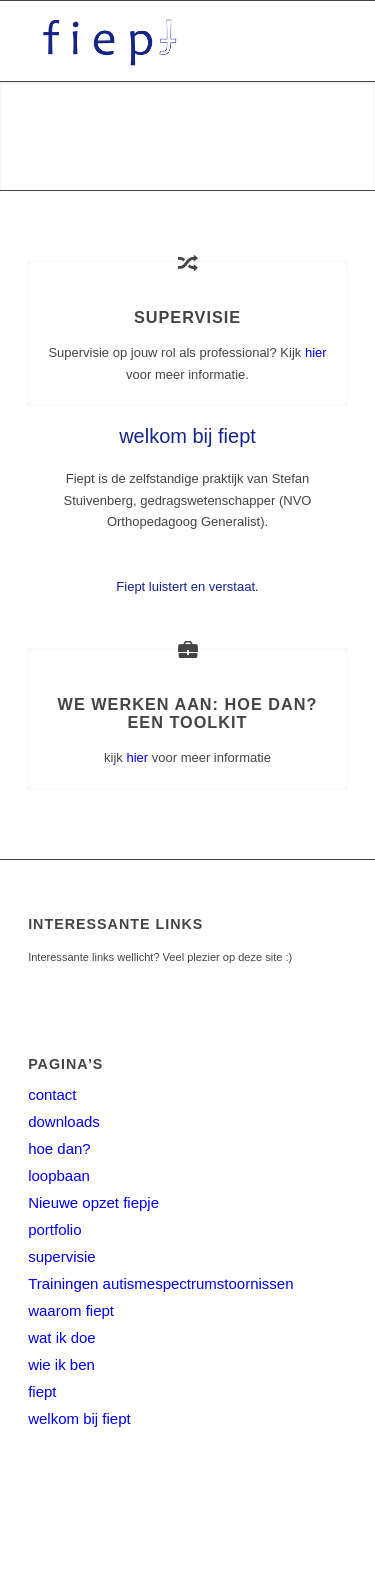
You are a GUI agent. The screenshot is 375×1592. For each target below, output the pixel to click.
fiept (42, 1391)
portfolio (54, 1229)
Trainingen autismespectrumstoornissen (160, 1283)
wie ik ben (61, 1364)
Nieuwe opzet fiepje (93, 1202)
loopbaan (59, 1175)
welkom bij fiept (79, 1418)
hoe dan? (59, 1148)
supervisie (62, 1256)
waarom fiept (71, 1310)
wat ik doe (62, 1337)
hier (316, 352)
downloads (64, 1121)
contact (52, 1094)
